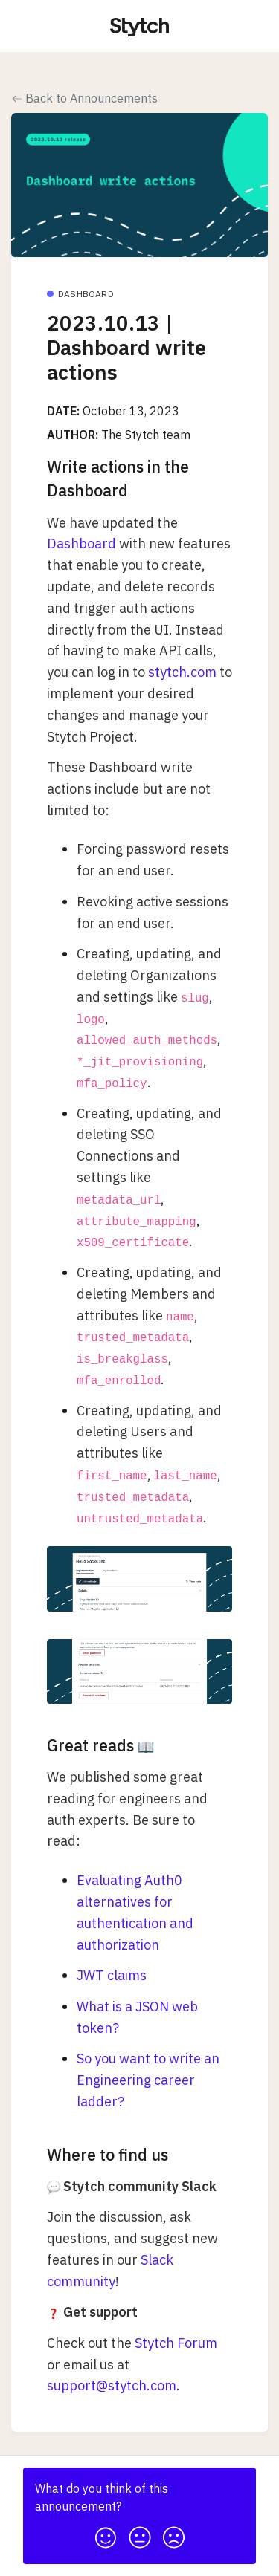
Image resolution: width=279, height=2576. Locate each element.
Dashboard (81, 543)
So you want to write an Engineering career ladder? (148, 2080)
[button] (105, 2533)
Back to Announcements (85, 98)
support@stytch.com (111, 2385)
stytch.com (182, 672)
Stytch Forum (176, 2343)
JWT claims (112, 1975)
